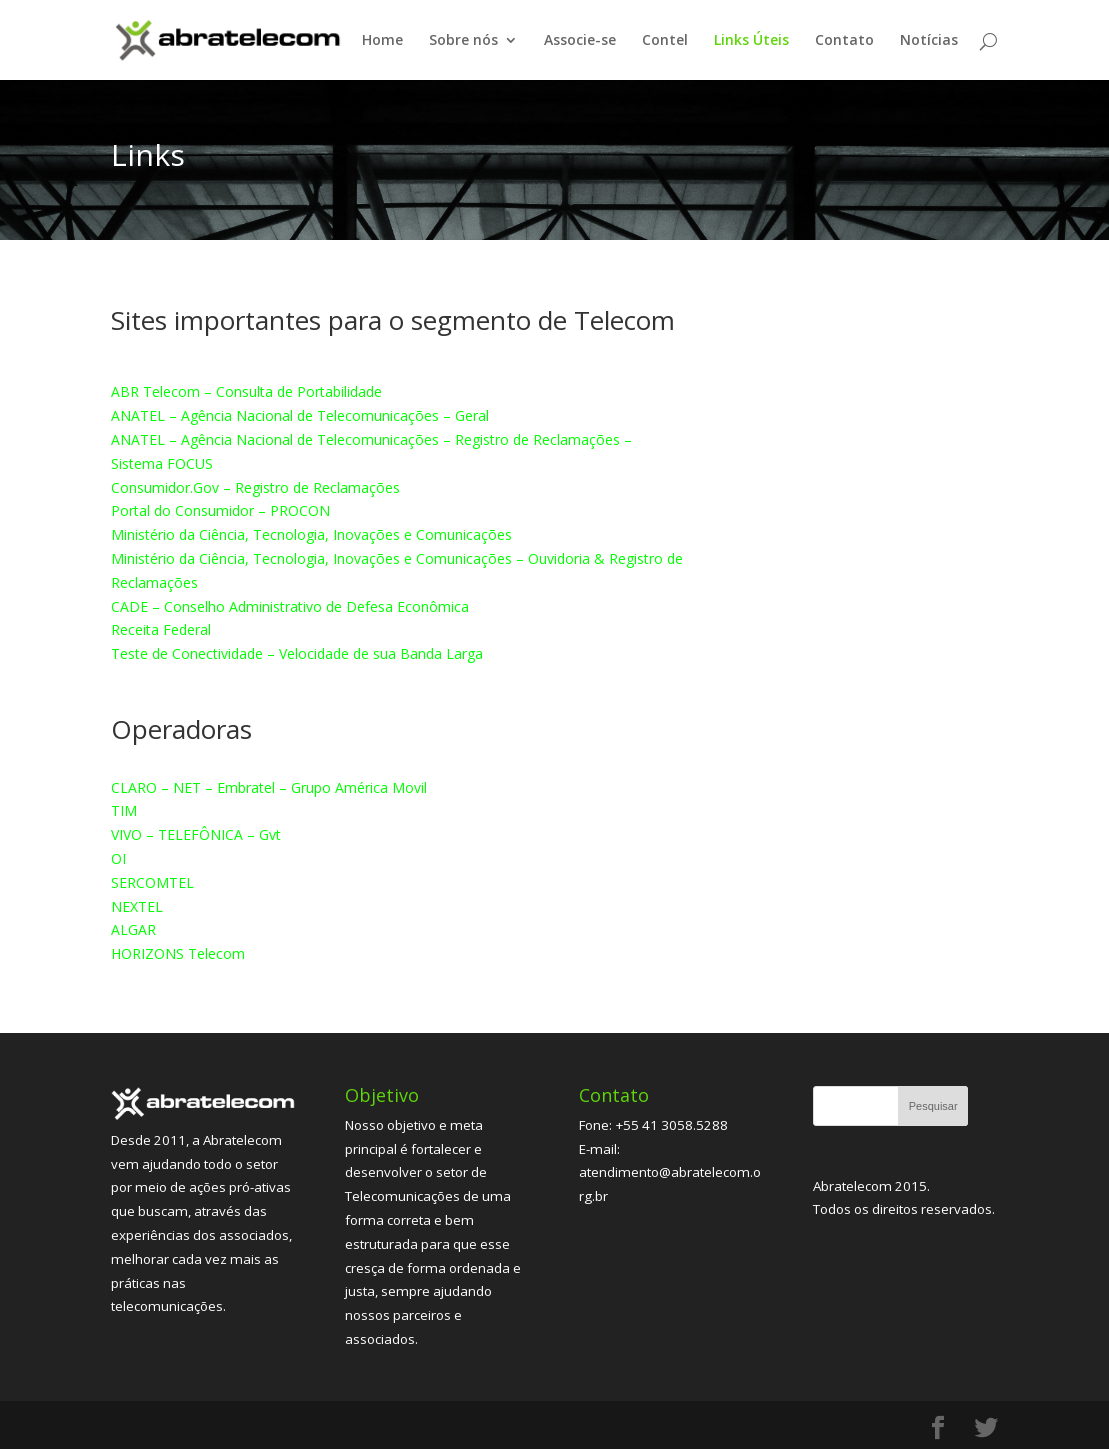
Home (382, 41)
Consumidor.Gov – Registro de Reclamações (255, 487)
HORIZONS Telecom (178, 953)
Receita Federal (161, 629)
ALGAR (133, 929)
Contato (844, 41)
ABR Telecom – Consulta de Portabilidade (246, 391)
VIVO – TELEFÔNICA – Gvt (196, 834)
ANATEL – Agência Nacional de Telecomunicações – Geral (300, 415)
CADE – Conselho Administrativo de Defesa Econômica (290, 606)
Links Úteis (751, 41)
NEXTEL (137, 906)
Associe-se (580, 41)
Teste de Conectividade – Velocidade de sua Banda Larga (297, 653)
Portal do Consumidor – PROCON (220, 510)
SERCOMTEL (152, 882)
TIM (124, 810)
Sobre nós (463, 41)
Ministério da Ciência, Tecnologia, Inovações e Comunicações (311, 534)
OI (118, 858)
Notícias (929, 41)
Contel (665, 41)
